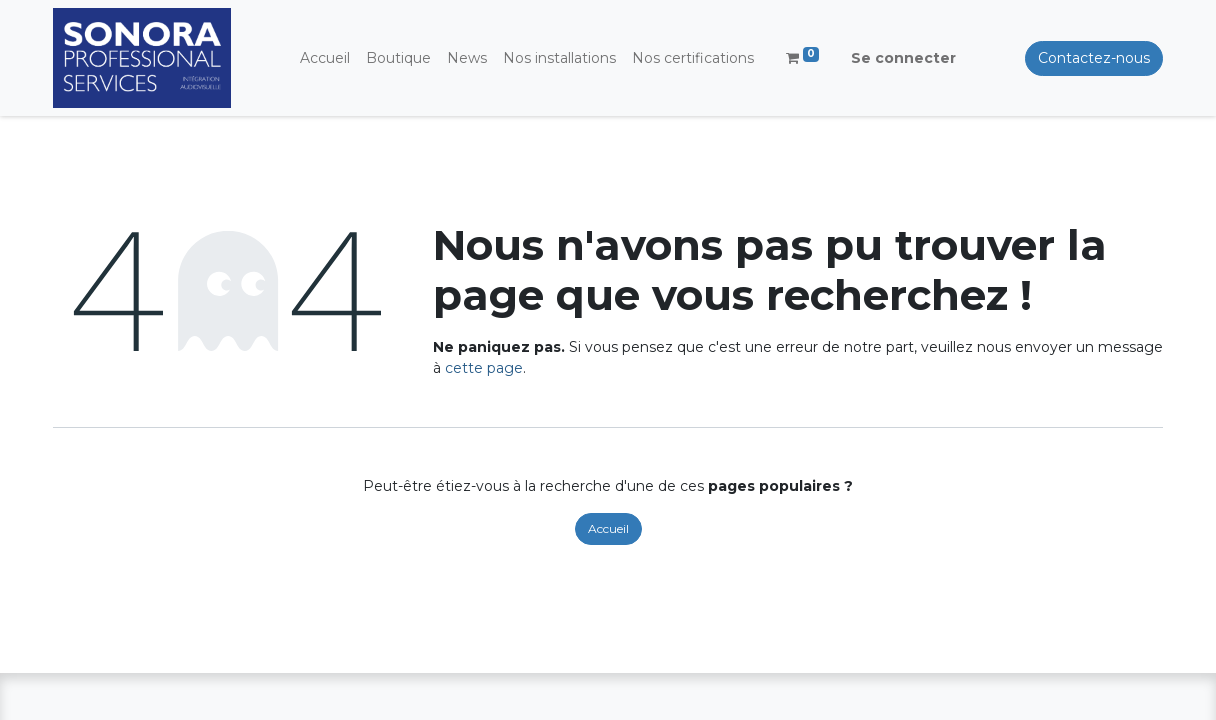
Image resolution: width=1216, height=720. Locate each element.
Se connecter (903, 58)
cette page (484, 368)
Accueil (608, 528)
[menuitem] (325, 58)
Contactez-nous (1094, 58)
